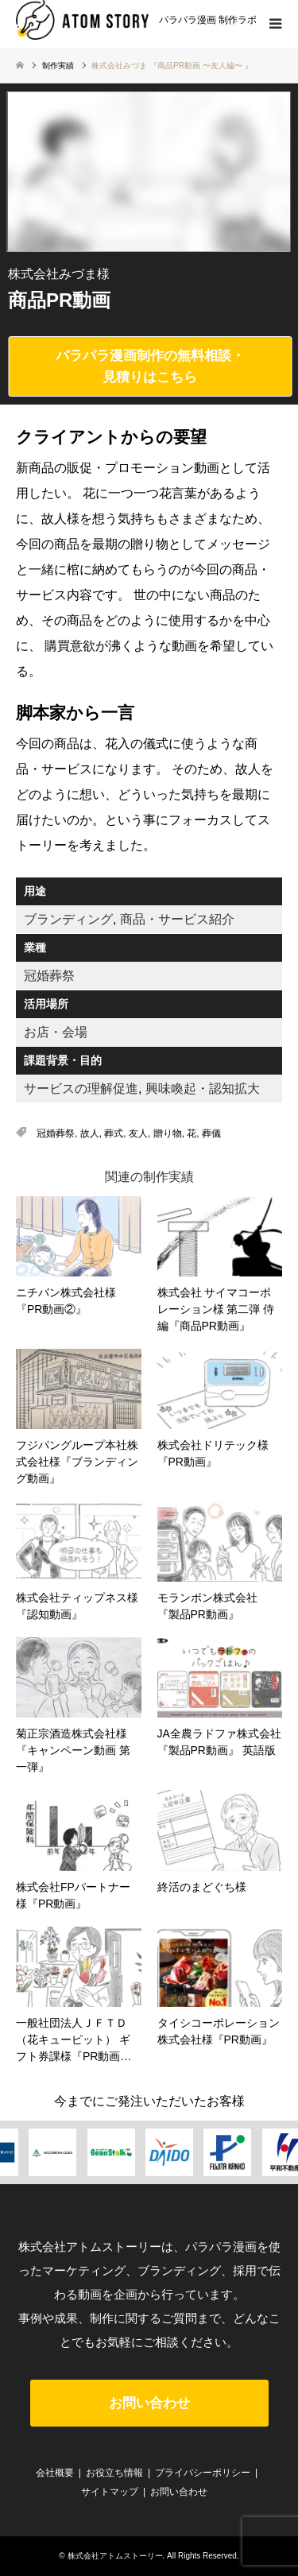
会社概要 (55, 2472)
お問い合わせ (149, 2403)
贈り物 (167, 1133)
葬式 (113, 1133)
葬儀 (211, 1133)
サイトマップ (109, 2491)
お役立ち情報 (114, 2472)
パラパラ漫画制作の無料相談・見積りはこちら (150, 366)
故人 (89, 1133)
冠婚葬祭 (56, 1133)
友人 (138, 1133)
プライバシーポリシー (202, 2472)
